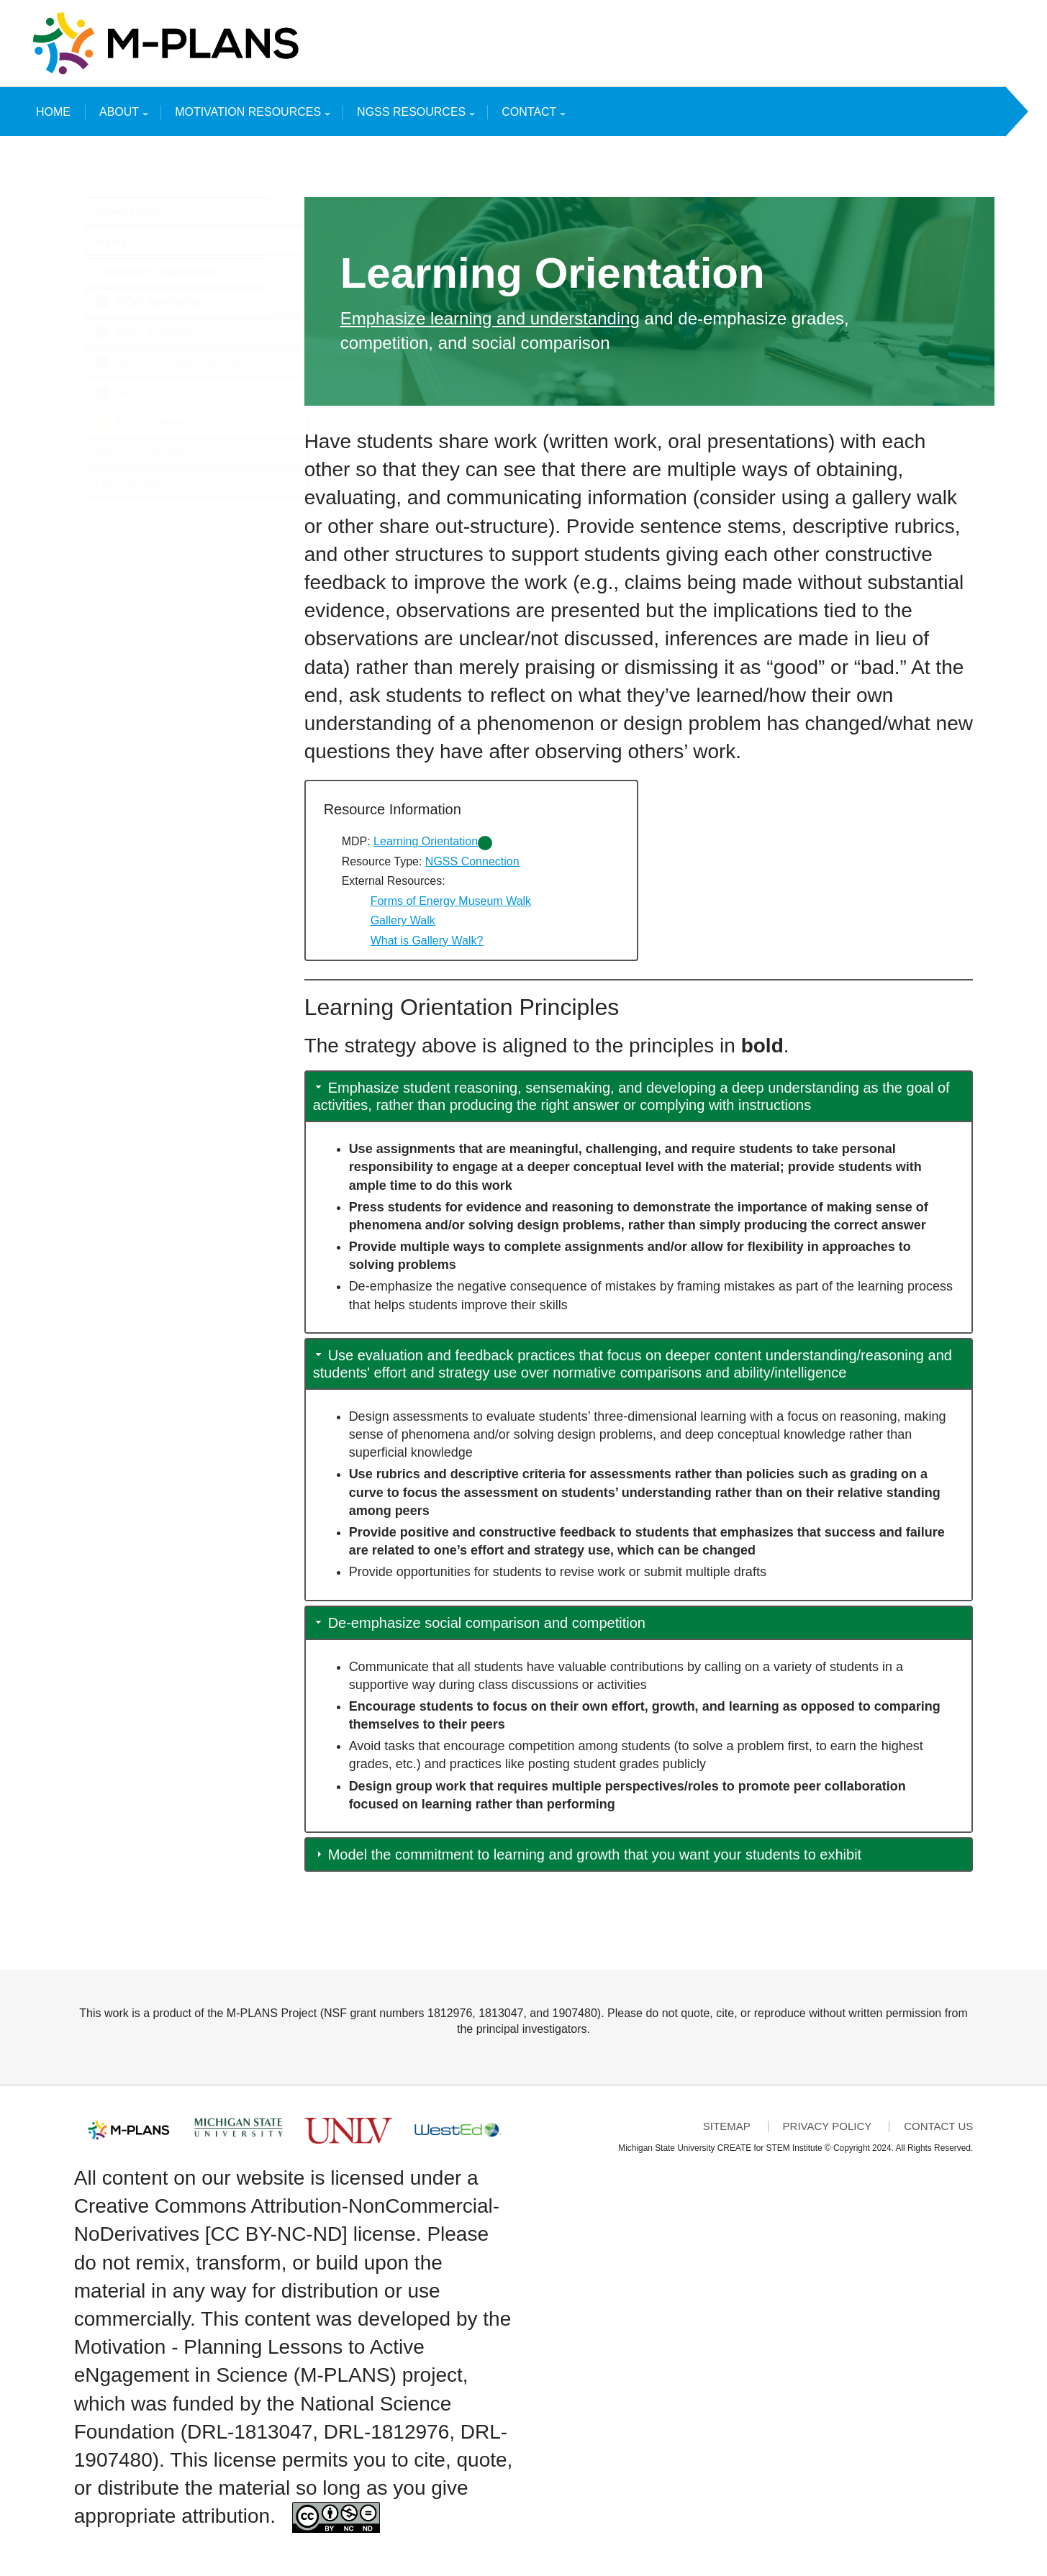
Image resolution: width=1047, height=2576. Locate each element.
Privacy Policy (827, 2126)
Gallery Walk (403, 920)
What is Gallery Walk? (427, 940)
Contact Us (938, 2126)
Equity (111, 241)
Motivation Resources (250, 115)
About (121, 115)
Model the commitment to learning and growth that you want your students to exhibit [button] (595, 1854)
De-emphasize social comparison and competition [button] (486, 1623)
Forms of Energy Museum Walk (451, 901)
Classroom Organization (157, 271)
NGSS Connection (472, 861)
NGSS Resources (413, 115)
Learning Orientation (425, 841)
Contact (530, 115)
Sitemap (727, 2126)
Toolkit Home (128, 211)
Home (53, 112)
